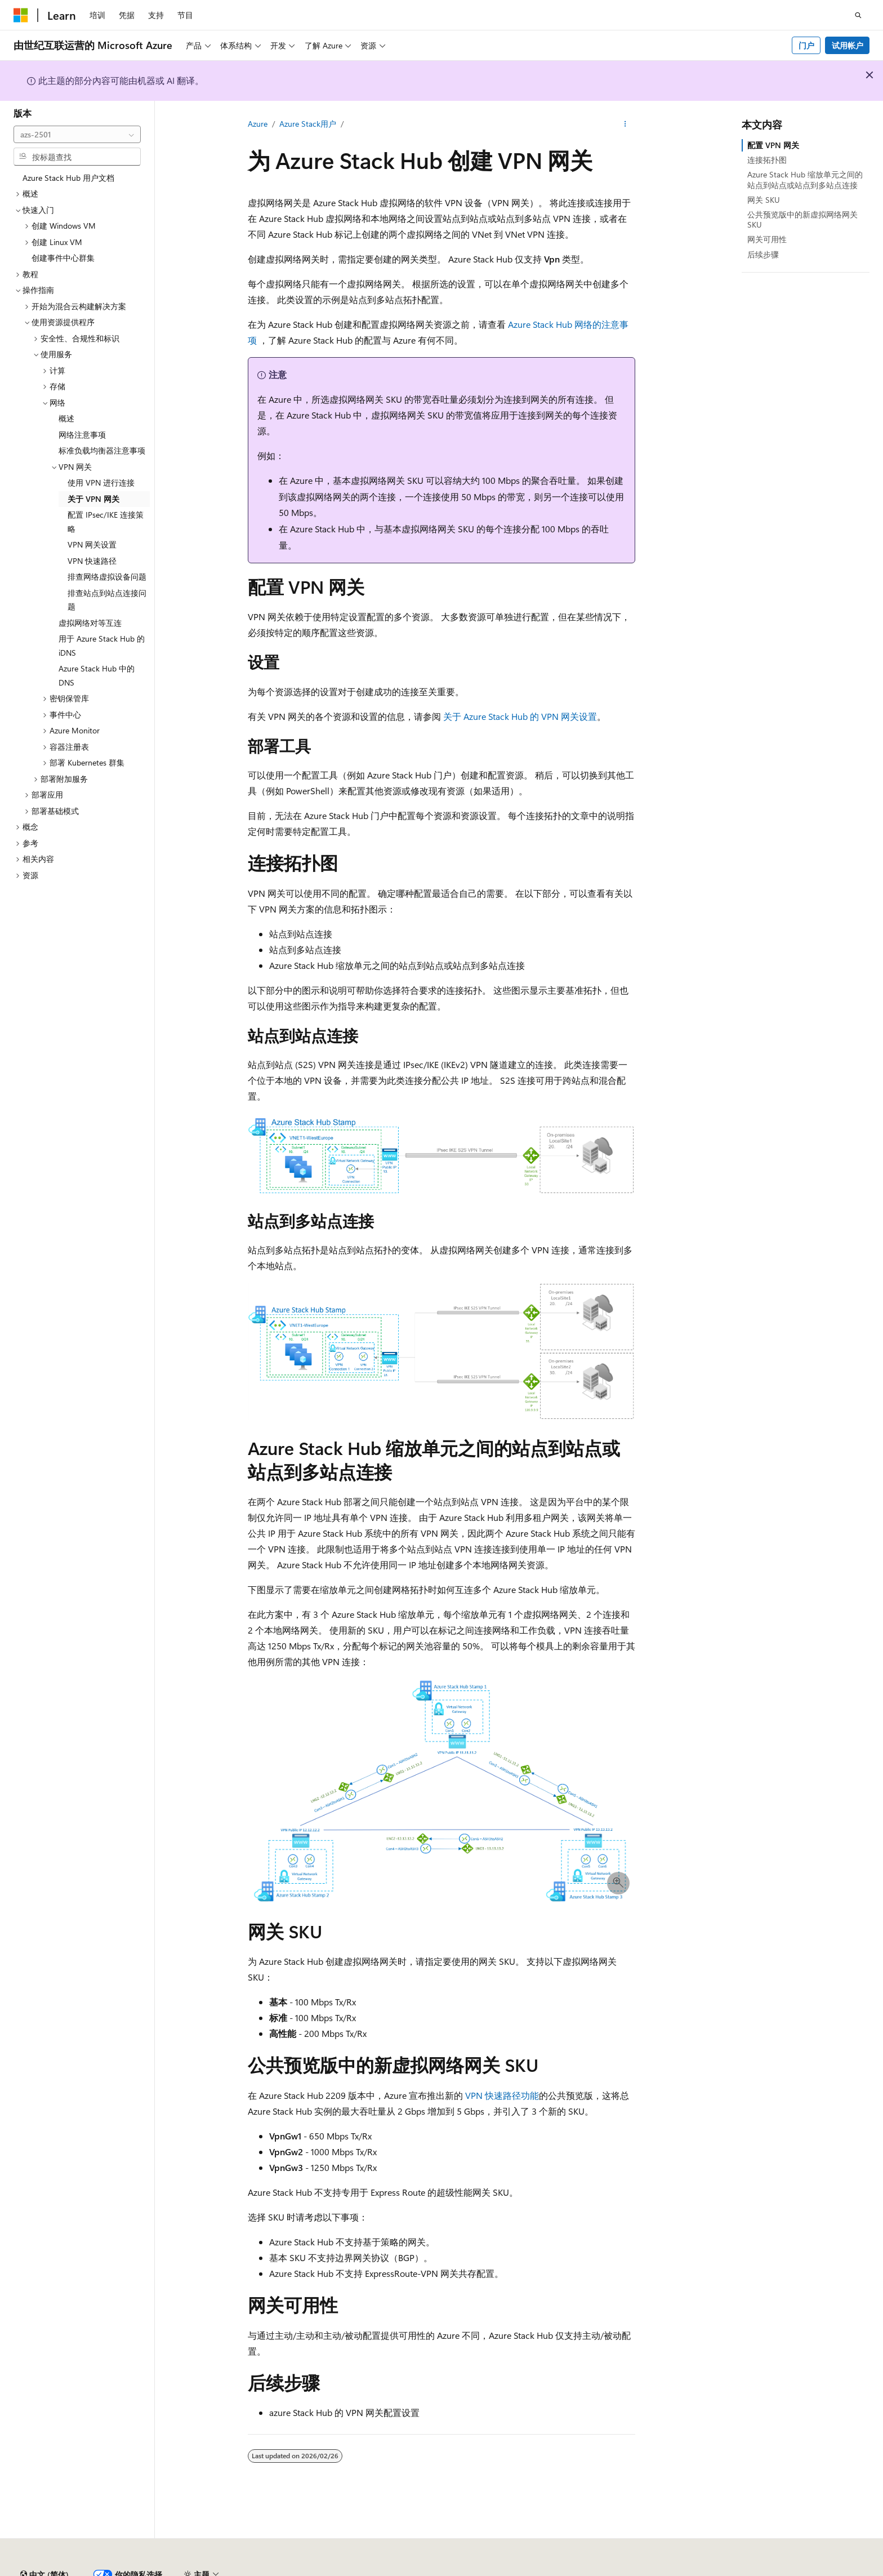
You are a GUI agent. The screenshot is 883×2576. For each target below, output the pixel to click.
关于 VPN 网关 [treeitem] (93, 498)
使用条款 (746, 2570)
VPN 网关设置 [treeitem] (92, 544)
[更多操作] (625, 124)
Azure (257, 123)
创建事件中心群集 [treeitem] (63, 257)
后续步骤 (763, 254)
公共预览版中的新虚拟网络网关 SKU (802, 219)
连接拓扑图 (767, 159)
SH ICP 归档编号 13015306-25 (66, 2570)
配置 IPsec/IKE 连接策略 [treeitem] (106, 521)
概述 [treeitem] (66, 418)
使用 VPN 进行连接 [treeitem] (101, 482)
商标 (783, 2570)
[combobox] (77, 135)
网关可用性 (767, 239)
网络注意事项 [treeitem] (82, 434)
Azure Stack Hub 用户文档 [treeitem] (68, 177)
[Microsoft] (21, 15)
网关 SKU (763, 199)
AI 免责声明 (469, 2570)
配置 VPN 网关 (773, 145)
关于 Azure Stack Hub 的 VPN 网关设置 (520, 716)
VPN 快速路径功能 (502, 2095)
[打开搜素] (858, 15)
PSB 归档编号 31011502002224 (194, 2570)
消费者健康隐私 (680, 2570)
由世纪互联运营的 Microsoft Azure (367, 2570)
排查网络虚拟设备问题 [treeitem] (107, 576)
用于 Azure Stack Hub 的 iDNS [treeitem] (102, 645)
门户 (806, 45)
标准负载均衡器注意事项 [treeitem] (102, 450)
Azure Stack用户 (307, 123)
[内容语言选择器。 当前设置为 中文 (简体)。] (44, 2544)
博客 (557, 2570)
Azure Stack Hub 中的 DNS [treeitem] (97, 675)
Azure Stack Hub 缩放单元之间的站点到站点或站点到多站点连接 (805, 179)
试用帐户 (847, 45)
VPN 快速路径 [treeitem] (92, 560)
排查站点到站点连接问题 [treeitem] (107, 600)
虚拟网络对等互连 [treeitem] (90, 622)
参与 (595, 2570)
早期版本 (520, 2570)
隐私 (278, 2570)
